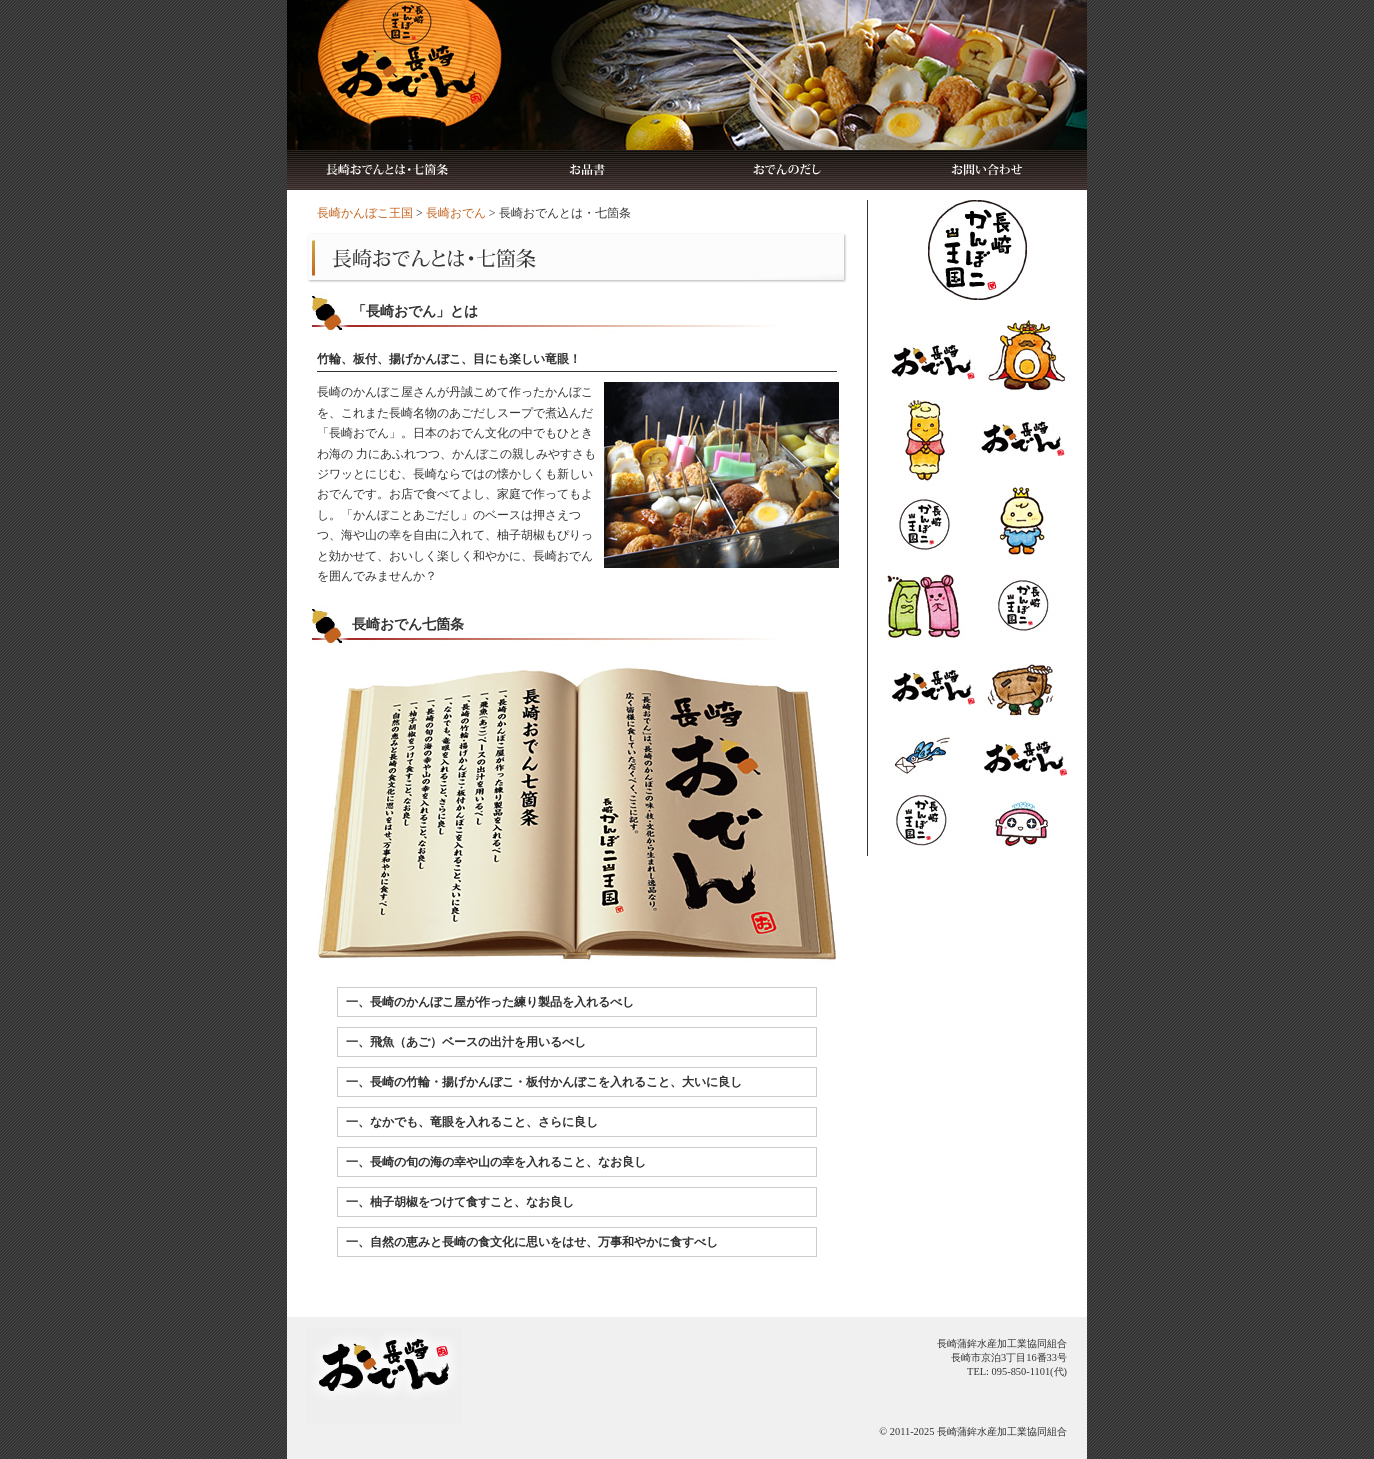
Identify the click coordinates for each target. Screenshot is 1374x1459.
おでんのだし (787, 170)
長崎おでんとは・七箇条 (387, 170)
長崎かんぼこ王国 (365, 213)
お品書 (587, 170)
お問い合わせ (987, 170)
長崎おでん (456, 213)
